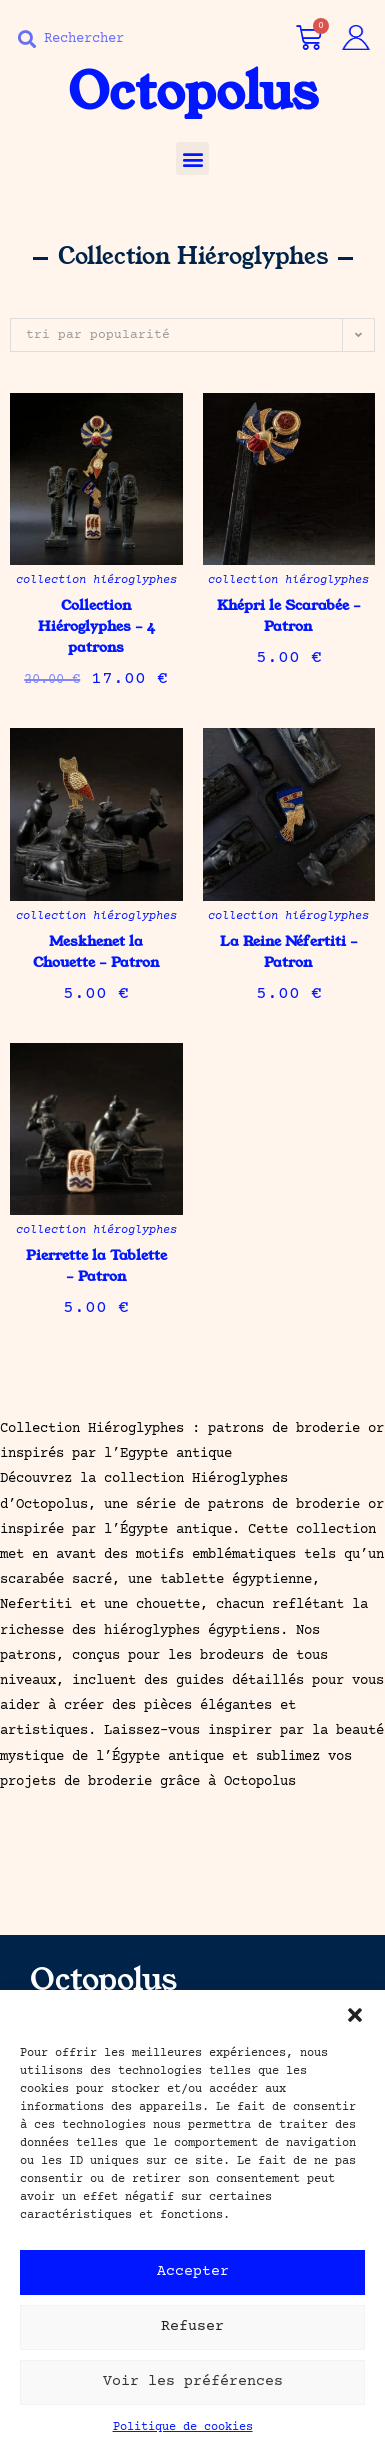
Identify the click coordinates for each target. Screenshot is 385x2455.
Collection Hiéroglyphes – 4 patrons (96, 626)
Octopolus (193, 92)
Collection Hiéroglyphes (96, 580)
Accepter (193, 2284)
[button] (355, 2028)
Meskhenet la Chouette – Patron (96, 951)
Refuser (192, 2339)
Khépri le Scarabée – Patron (289, 615)
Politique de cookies (183, 2440)
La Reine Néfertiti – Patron (289, 951)
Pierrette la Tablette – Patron (96, 1265)
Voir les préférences (193, 2394)
